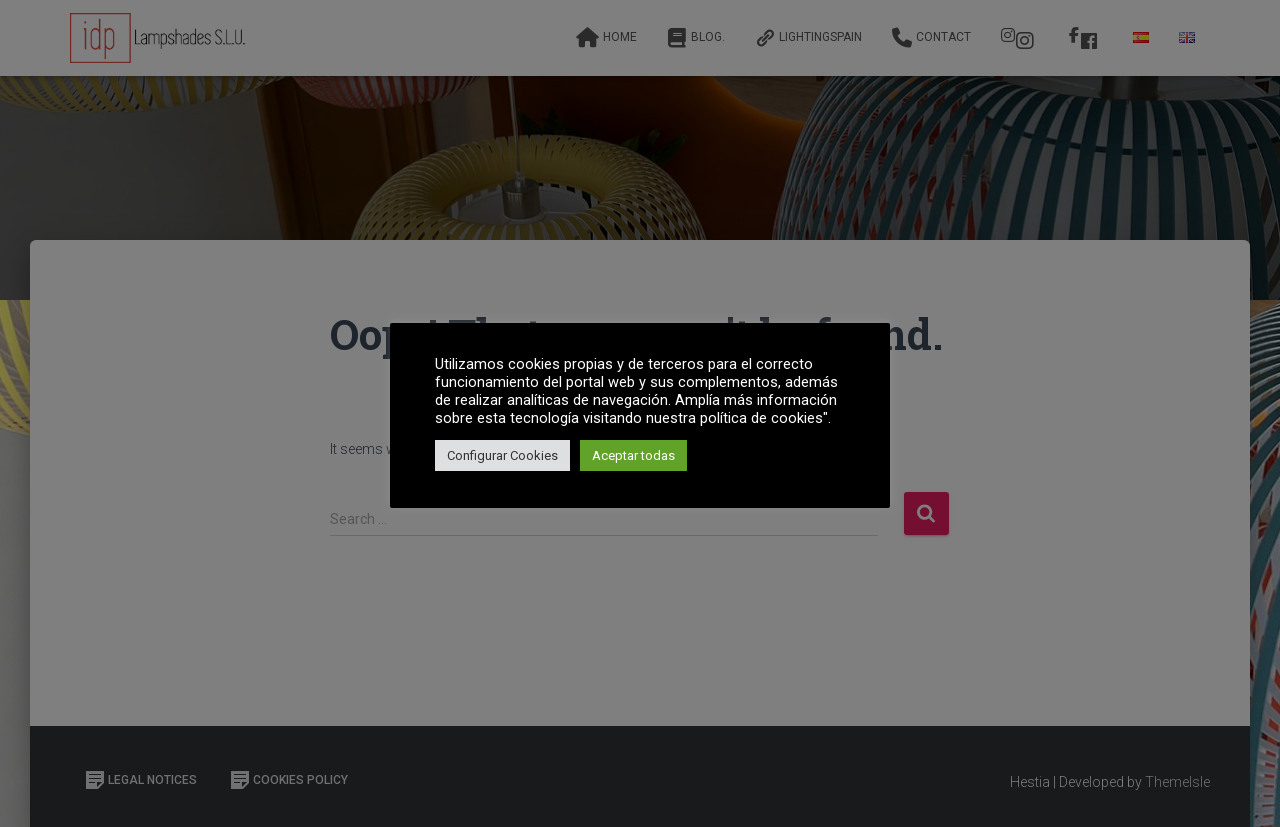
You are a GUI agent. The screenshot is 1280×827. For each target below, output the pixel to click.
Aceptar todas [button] (633, 455)
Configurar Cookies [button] (502, 455)
